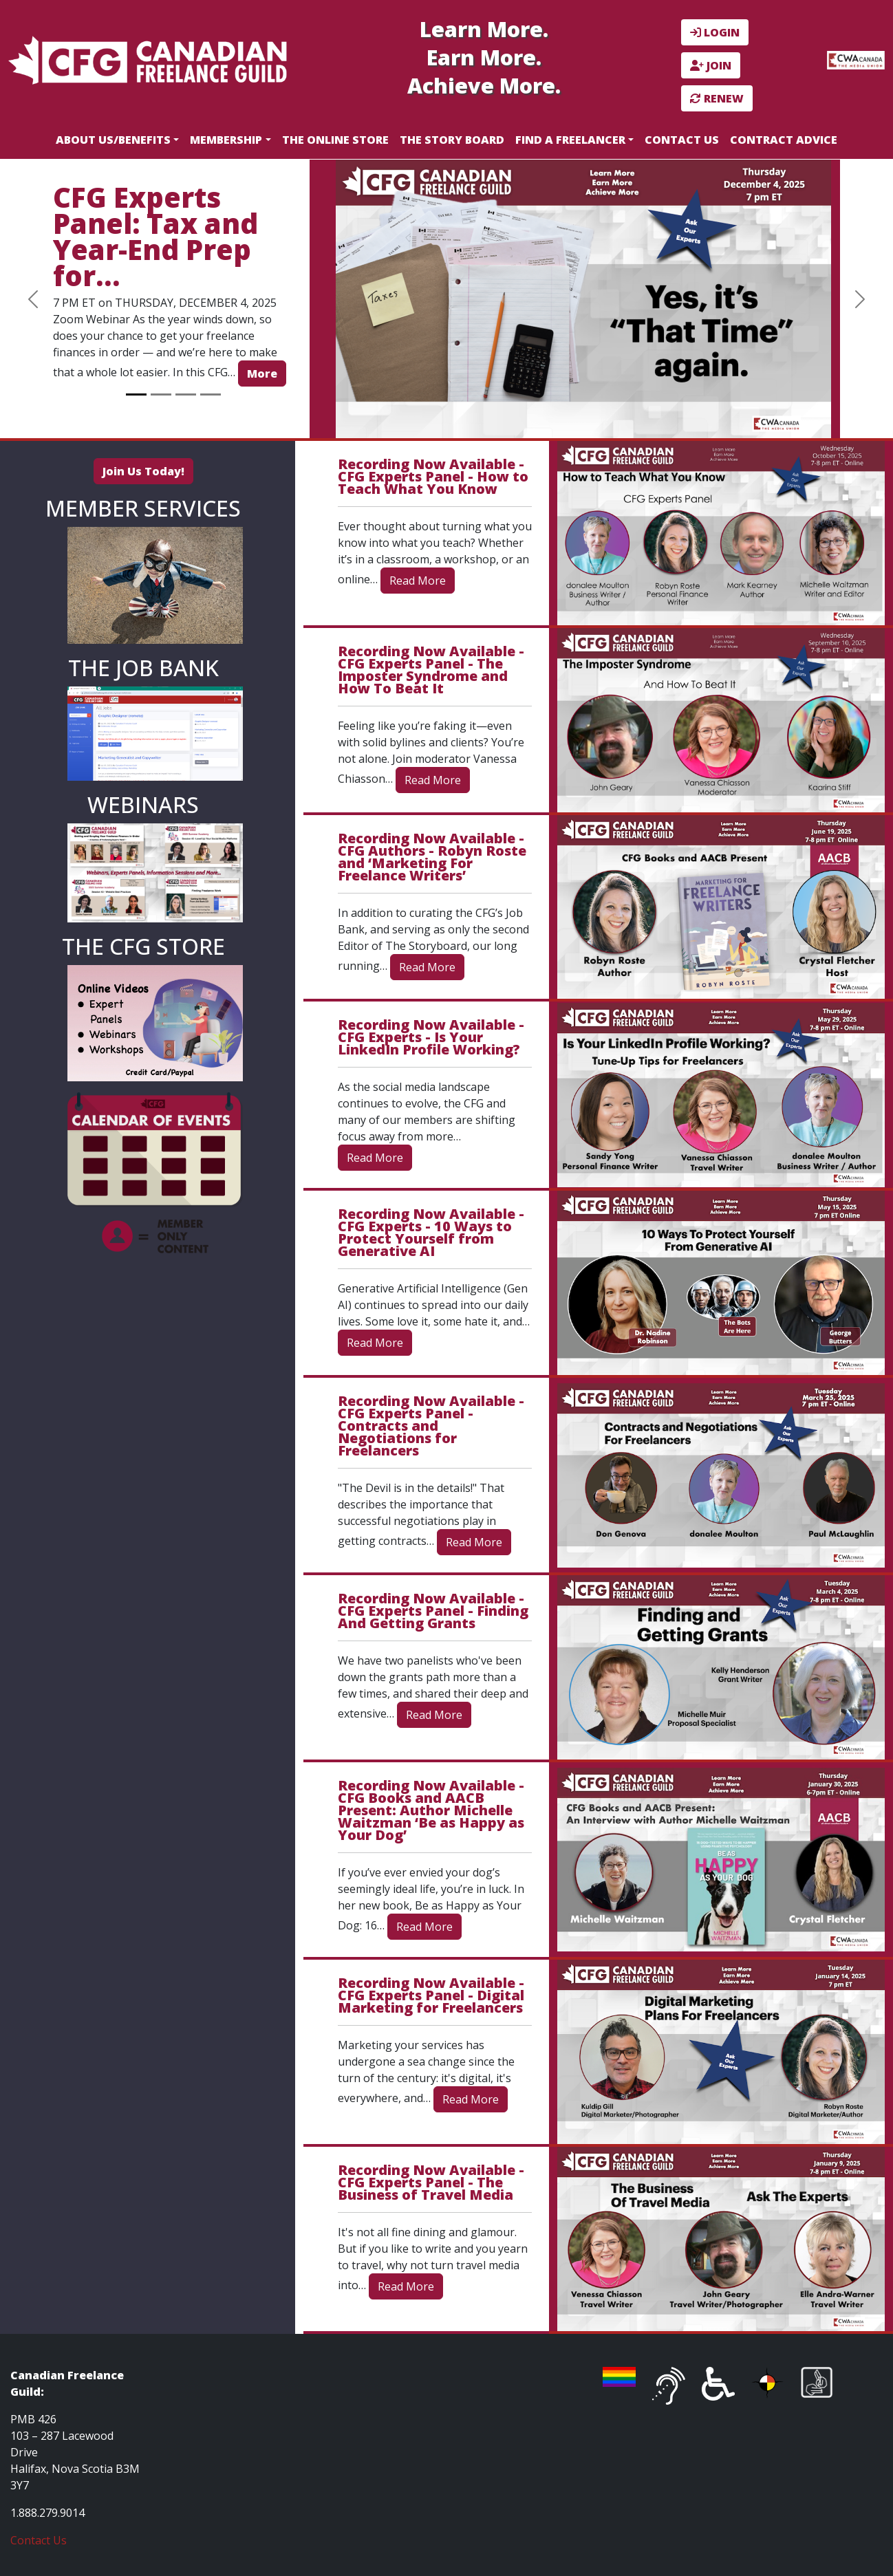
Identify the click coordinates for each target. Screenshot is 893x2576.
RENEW (717, 98)
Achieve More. (484, 86)
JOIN (710, 65)
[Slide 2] (161, 394)
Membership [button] (226, 139)
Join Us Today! (143, 471)
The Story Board (452, 139)
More (262, 373)
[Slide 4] (210, 394)
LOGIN (715, 32)
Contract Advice (783, 139)
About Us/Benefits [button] (113, 139)
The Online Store (335, 139)
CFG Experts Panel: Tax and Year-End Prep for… (155, 236)
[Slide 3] (185, 394)
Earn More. (484, 57)
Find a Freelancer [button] (570, 139)
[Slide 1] (136, 394)
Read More (417, 580)
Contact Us (682, 139)
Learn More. (484, 29)
